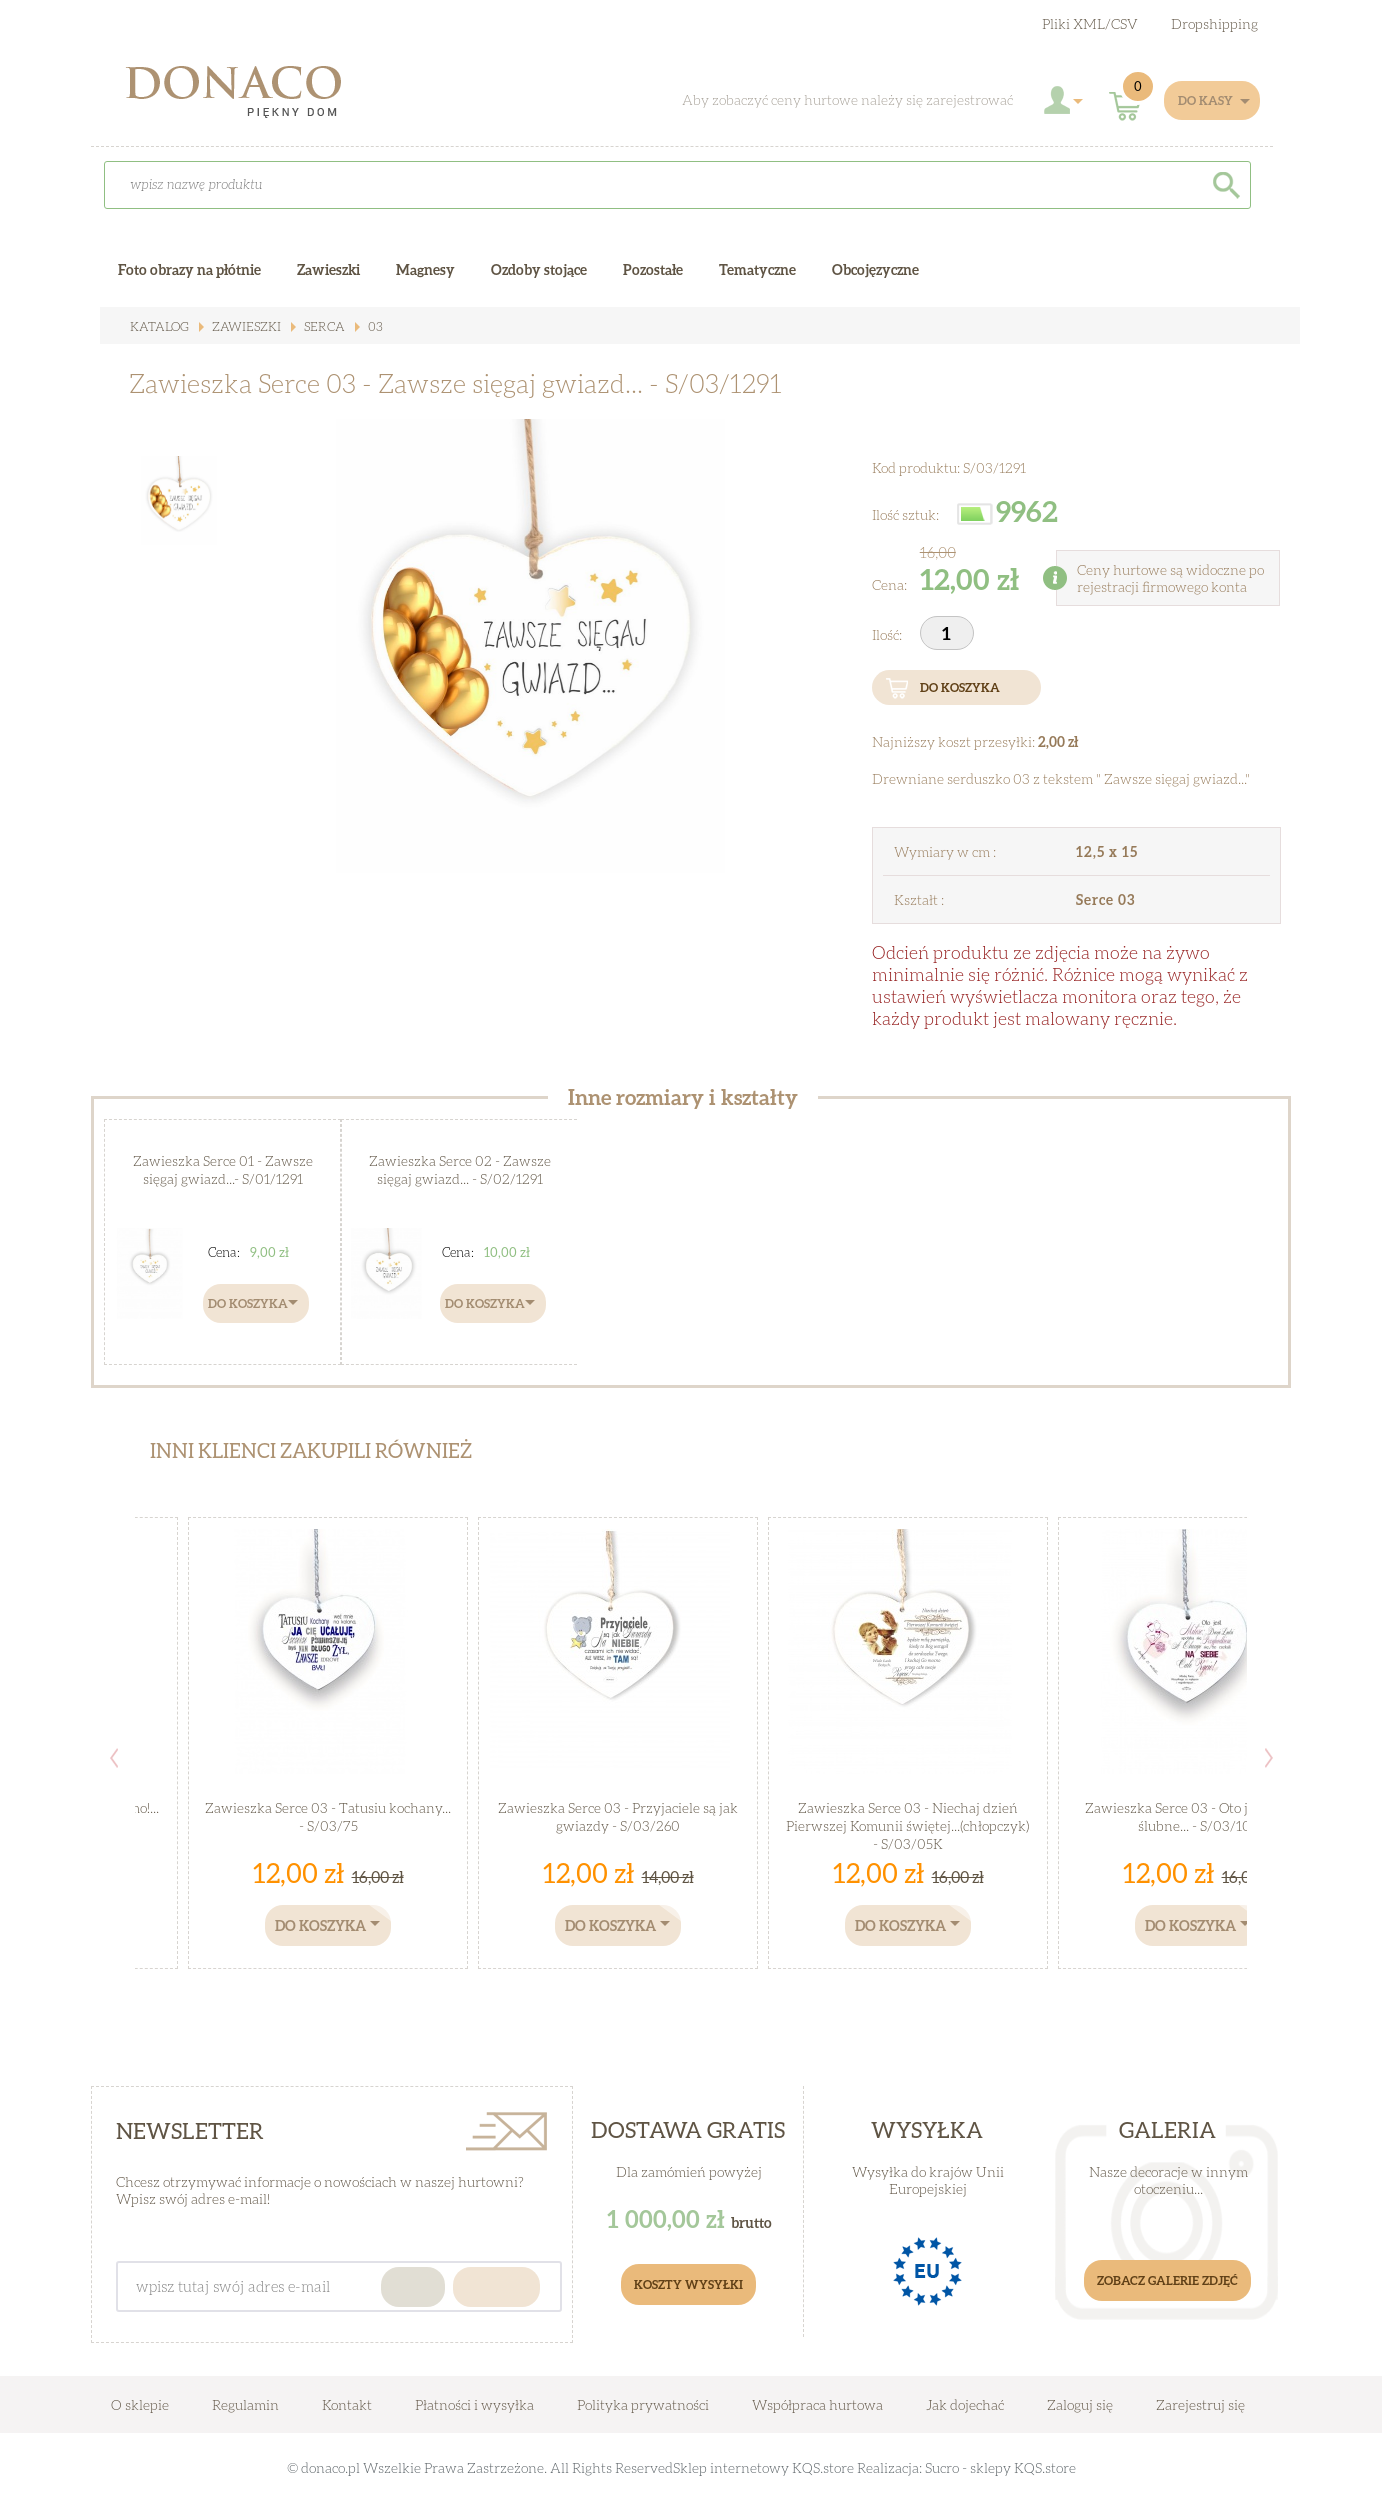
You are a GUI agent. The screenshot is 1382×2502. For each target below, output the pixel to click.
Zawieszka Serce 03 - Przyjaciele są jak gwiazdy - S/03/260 (618, 1815)
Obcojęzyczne (875, 269)
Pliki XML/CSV (1090, 23)
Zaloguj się (1080, 2404)
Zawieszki (240, 326)
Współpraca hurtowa (817, 2404)
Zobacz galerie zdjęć (1167, 2280)
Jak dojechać (966, 2404)
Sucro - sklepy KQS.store (1000, 2467)
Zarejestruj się (1200, 2404)
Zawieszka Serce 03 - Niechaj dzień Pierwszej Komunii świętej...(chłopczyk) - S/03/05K (908, 1824)
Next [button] (1269, 1758)
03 (364, 326)
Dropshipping (1214, 23)
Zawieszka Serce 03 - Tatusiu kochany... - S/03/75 (328, 1815)
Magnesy (425, 269)
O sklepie (140, 2404)
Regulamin (245, 2404)
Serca (315, 326)
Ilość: (888, 634)
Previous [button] (114, 1758)
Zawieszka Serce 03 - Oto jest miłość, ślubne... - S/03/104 (1198, 1815)
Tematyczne (757, 269)
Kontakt (347, 2404)
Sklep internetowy (731, 2467)
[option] (530, 646)
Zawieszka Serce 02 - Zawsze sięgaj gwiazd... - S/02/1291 (459, 1168)
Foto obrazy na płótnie (189, 269)
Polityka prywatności (643, 2404)
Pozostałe (653, 269)
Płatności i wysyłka (474, 2404)
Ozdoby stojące (539, 269)
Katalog (158, 326)
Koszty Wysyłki (688, 2284)
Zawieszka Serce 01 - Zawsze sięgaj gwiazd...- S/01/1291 (223, 1168)
